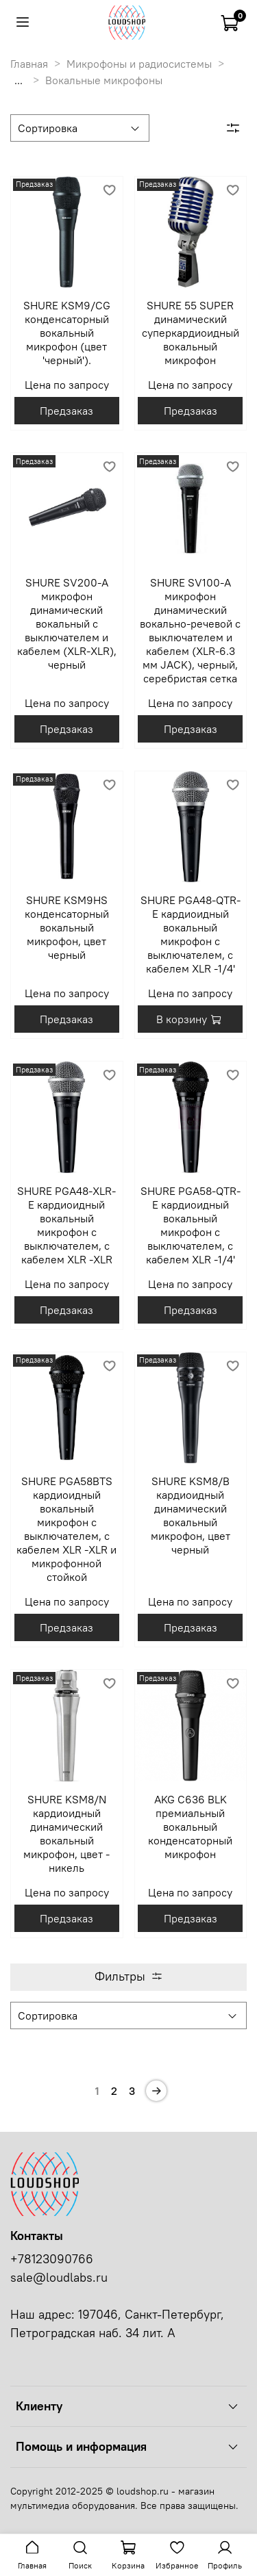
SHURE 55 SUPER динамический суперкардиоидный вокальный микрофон (190, 332)
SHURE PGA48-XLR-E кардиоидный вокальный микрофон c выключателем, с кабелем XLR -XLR (66, 1225)
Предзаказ (66, 410)
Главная (29, 63)
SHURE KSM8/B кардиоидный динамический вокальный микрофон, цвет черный (190, 1515)
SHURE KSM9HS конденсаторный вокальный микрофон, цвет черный (67, 927)
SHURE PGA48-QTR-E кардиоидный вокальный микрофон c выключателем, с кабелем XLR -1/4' (190, 934)
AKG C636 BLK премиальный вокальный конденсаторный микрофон (190, 1826)
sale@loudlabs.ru (59, 2277)
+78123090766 (51, 2259)
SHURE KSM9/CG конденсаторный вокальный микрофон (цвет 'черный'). (66, 332)
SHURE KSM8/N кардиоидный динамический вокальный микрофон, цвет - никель (66, 1833)
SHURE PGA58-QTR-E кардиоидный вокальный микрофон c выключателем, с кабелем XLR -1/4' (190, 1225)
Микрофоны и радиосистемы (139, 63)
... (18, 80)
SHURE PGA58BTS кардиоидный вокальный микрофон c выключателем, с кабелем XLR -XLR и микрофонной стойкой (66, 1529)
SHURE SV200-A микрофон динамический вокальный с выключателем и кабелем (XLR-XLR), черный (67, 623)
